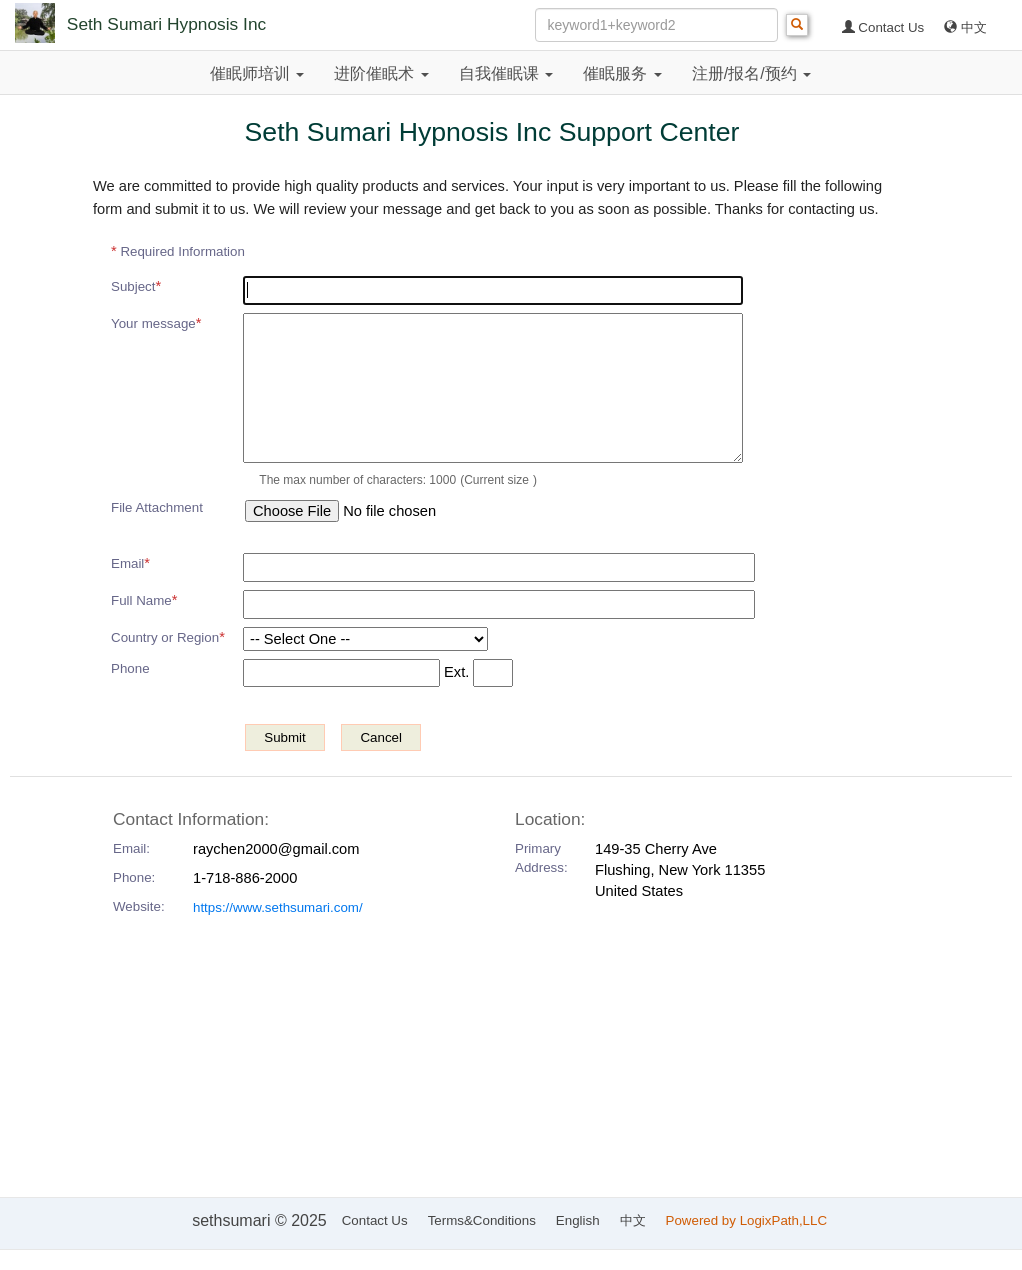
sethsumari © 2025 (259, 1220)
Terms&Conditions (482, 1220)
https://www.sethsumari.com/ (278, 907)
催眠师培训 (257, 73)
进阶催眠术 (381, 73)
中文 (965, 27)
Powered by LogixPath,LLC (748, 1220)
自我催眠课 (506, 73)
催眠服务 (622, 73)
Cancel (381, 737)
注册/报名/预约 (751, 73)
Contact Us (883, 27)
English (578, 1220)
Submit (284, 737)
